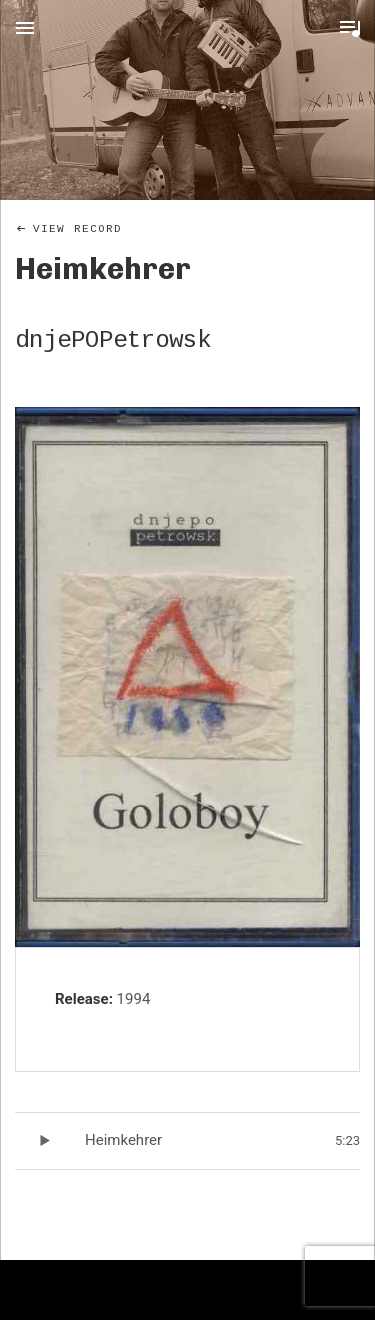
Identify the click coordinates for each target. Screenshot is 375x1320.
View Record (77, 229)
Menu (25, 28)
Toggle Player (350, 28)
